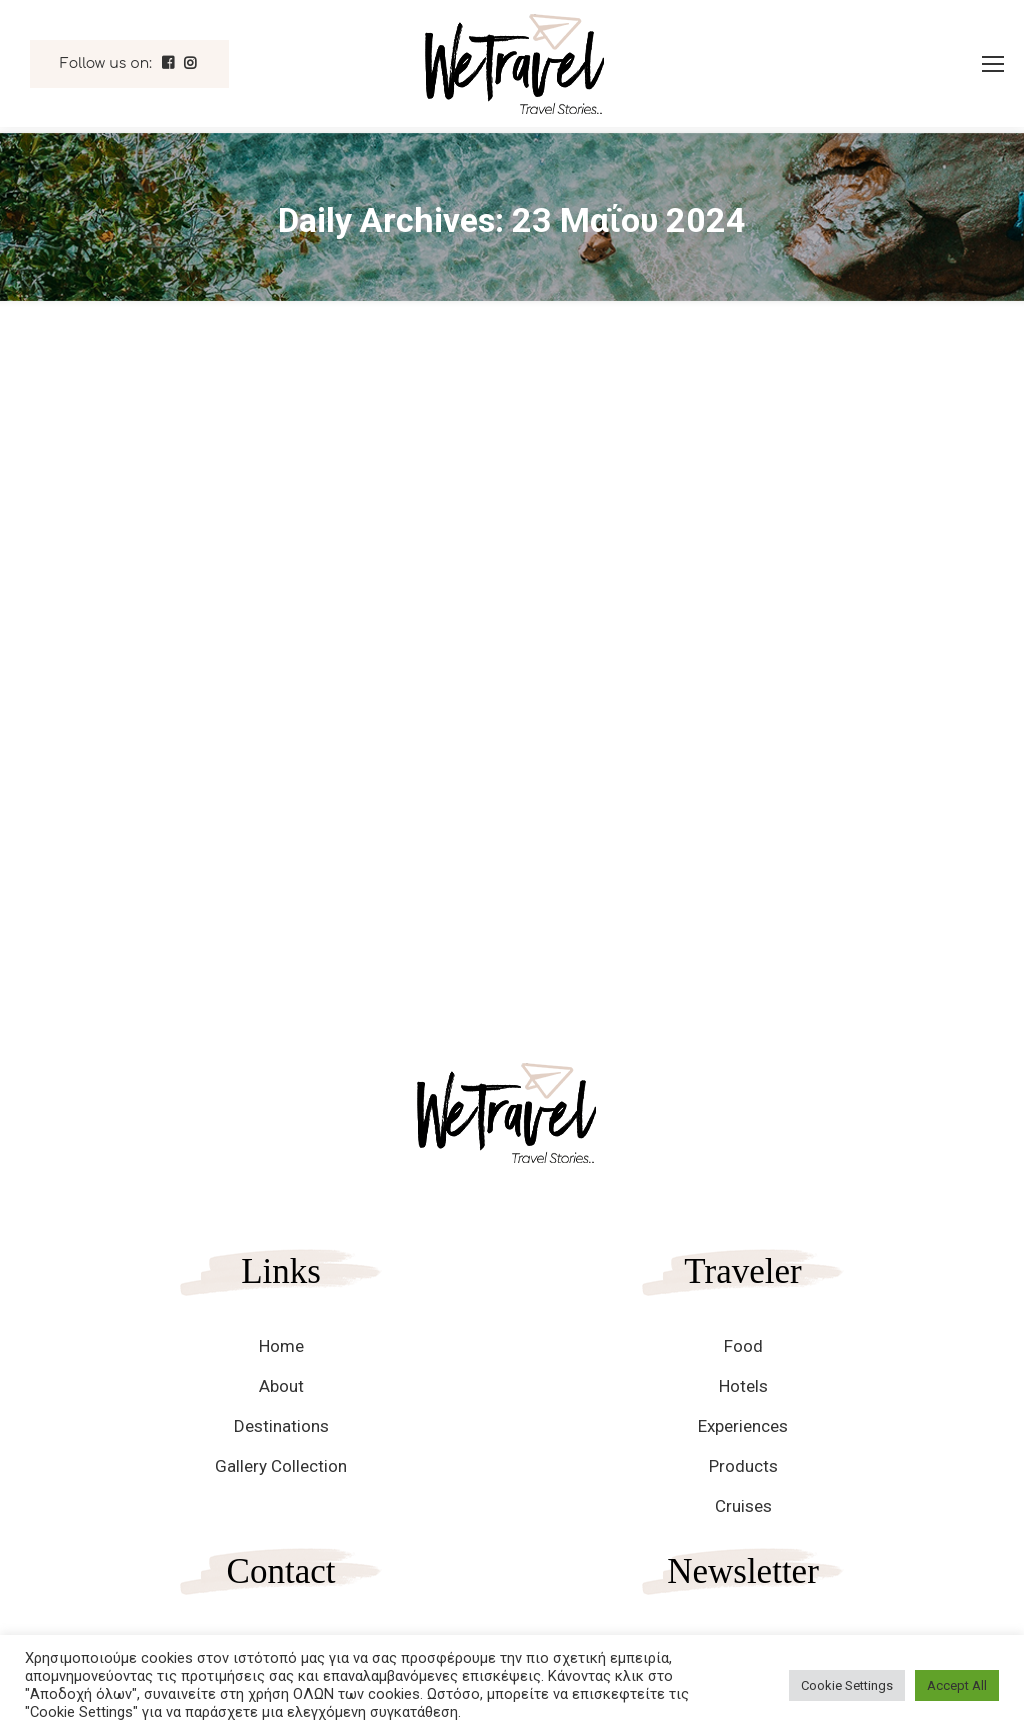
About (281, 1386)
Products (743, 1466)
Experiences (743, 1426)
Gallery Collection (281, 1466)
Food (743, 1346)
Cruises (743, 1506)
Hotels (743, 1386)
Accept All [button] (957, 1685)
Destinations (281, 1426)
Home (281, 1346)
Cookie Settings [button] (847, 1685)
